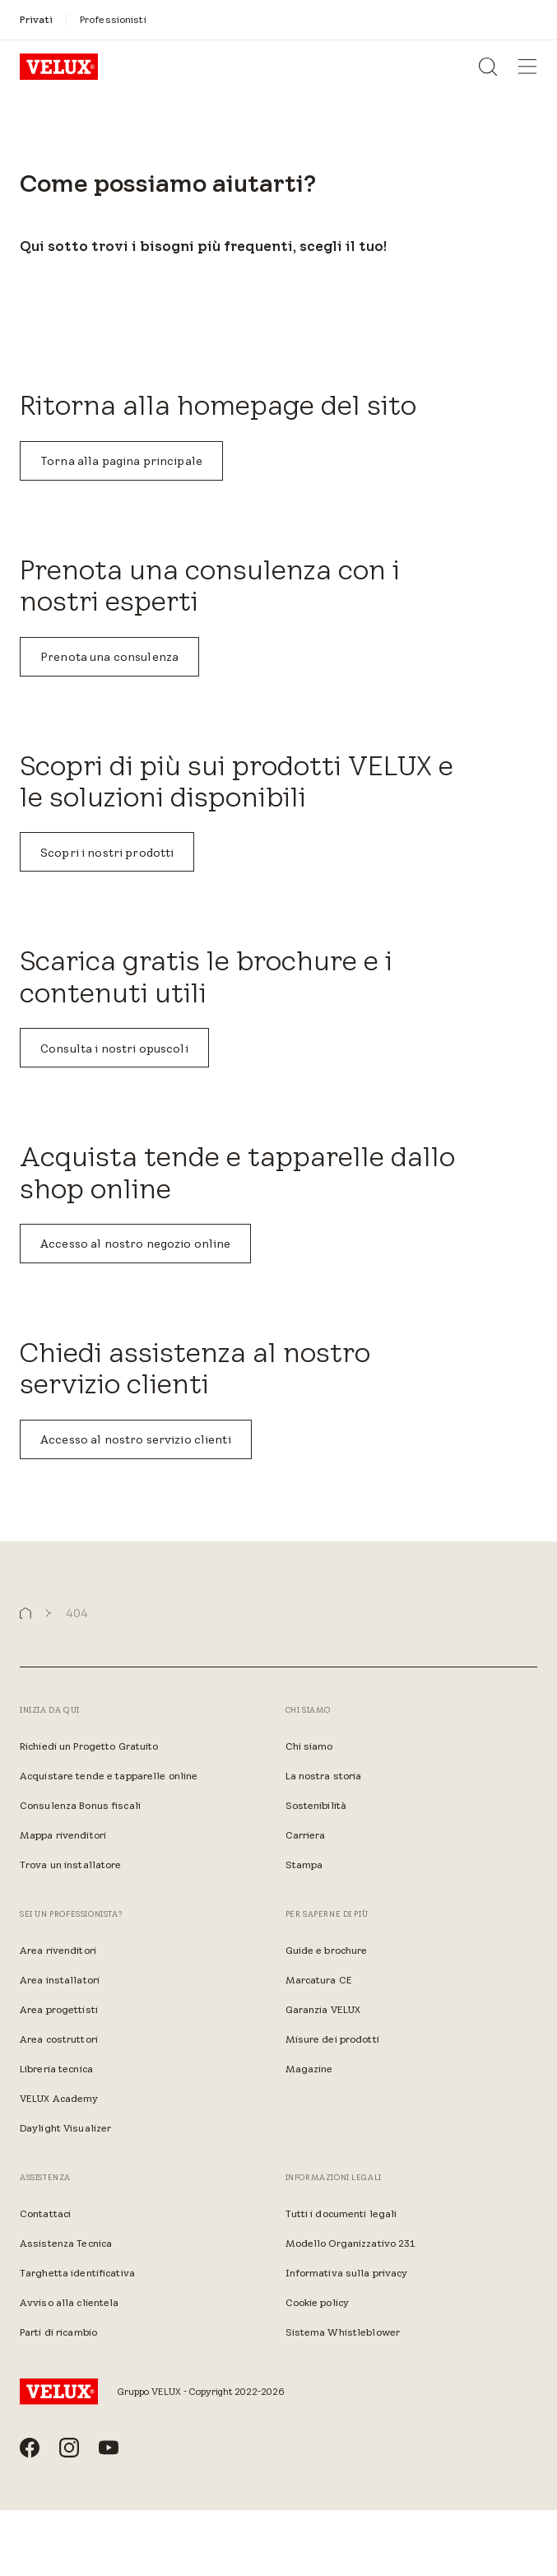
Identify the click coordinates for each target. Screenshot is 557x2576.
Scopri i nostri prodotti (107, 852)
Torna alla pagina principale (121, 460)
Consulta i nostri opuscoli (114, 1048)
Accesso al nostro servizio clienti (135, 1439)
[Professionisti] (113, 19)
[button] (25, 1613)
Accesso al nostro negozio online (135, 1243)
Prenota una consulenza (109, 656)
